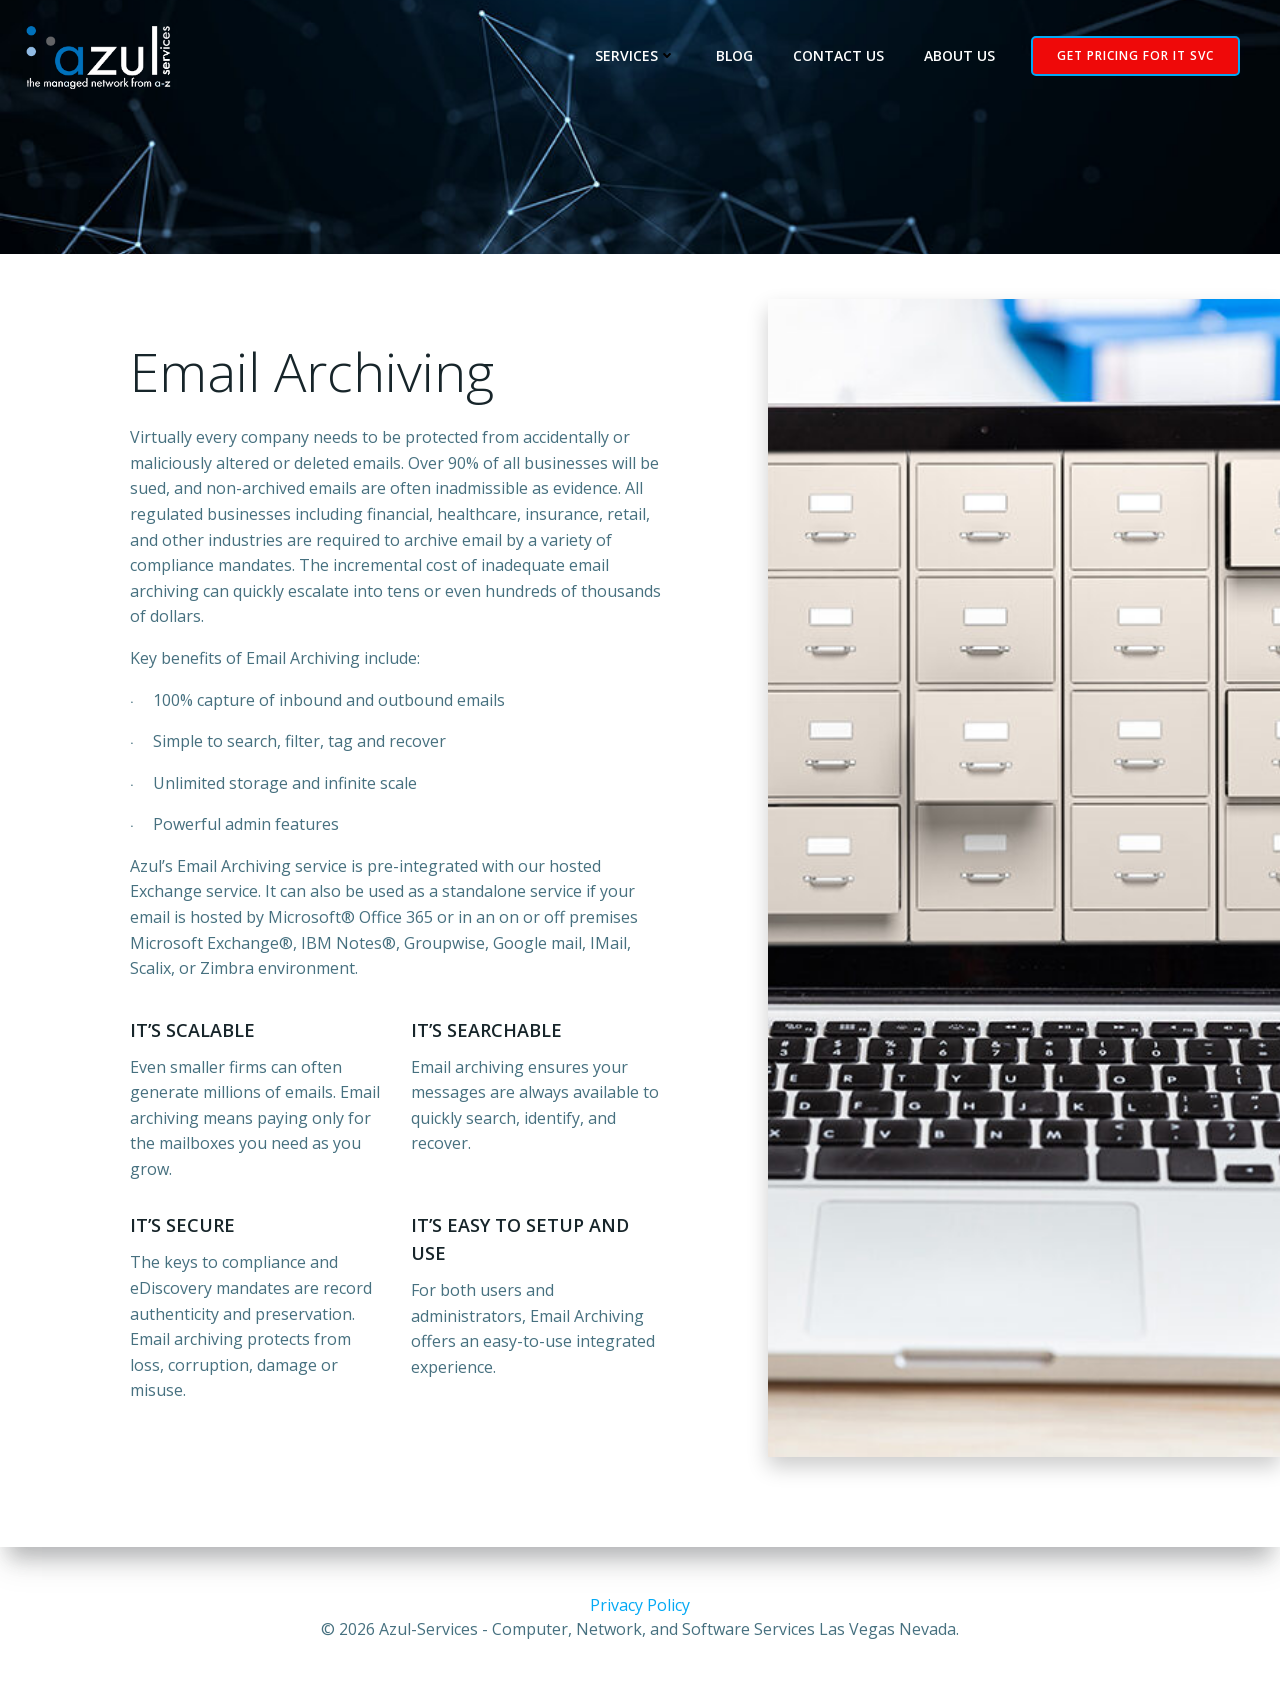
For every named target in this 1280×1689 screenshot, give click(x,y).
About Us (959, 56)
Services (635, 56)
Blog (734, 56)
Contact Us (838, 56)
